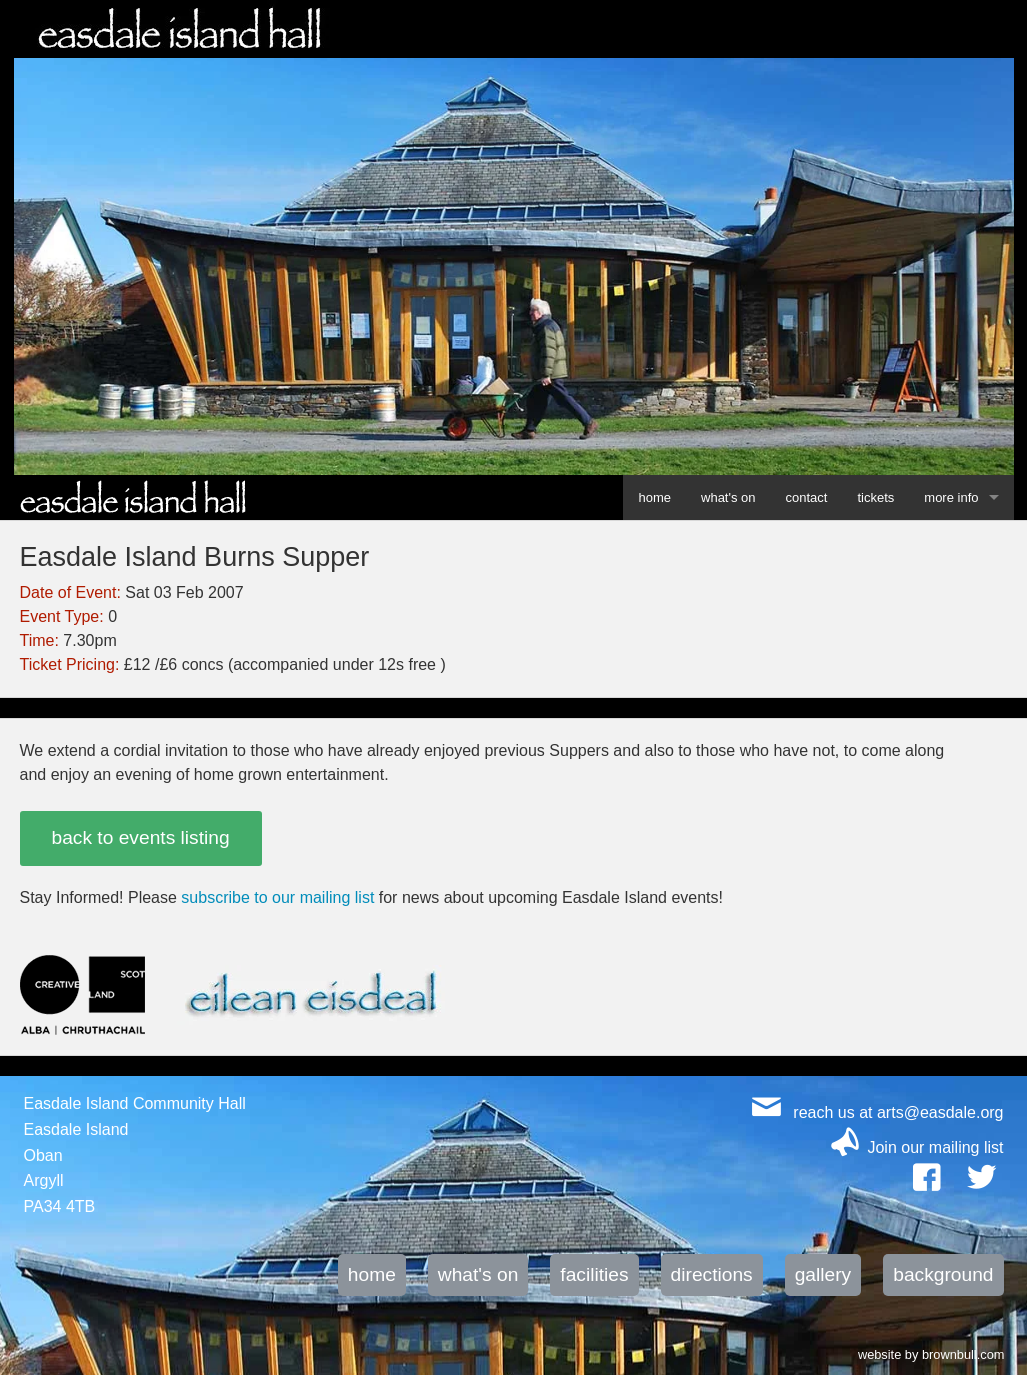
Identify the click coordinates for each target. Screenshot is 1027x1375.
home (654, 497)
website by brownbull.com (931, 1353)
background (943, 1274)
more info (951, 497)
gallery (823, 1274)
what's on (728, 497)
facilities (594, 1274)
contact (807, 497)
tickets (875, 497)
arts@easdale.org (940, 1112)
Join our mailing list (935, 1147)
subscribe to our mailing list (277, 897)
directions (712, 1274)
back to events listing (141, 837)
